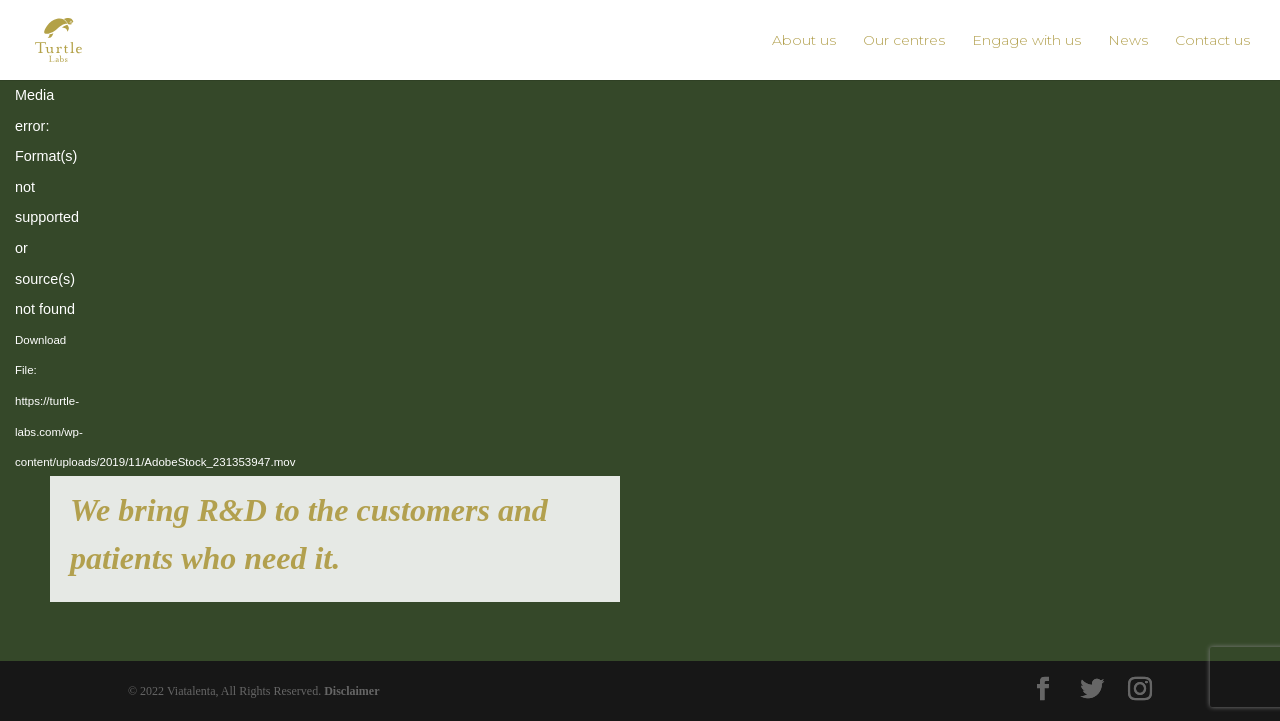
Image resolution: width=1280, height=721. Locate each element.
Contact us (1212, 41)
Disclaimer (351, 691)
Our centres (904, 41)
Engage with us (1026, 41)
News (1128, 41)
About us (804, 41)
